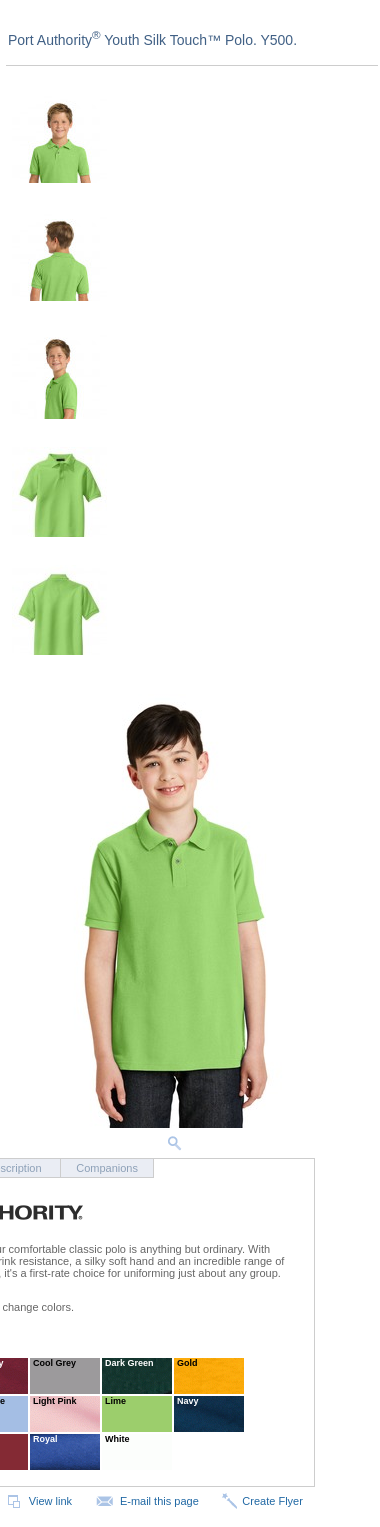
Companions (107, 1168)
